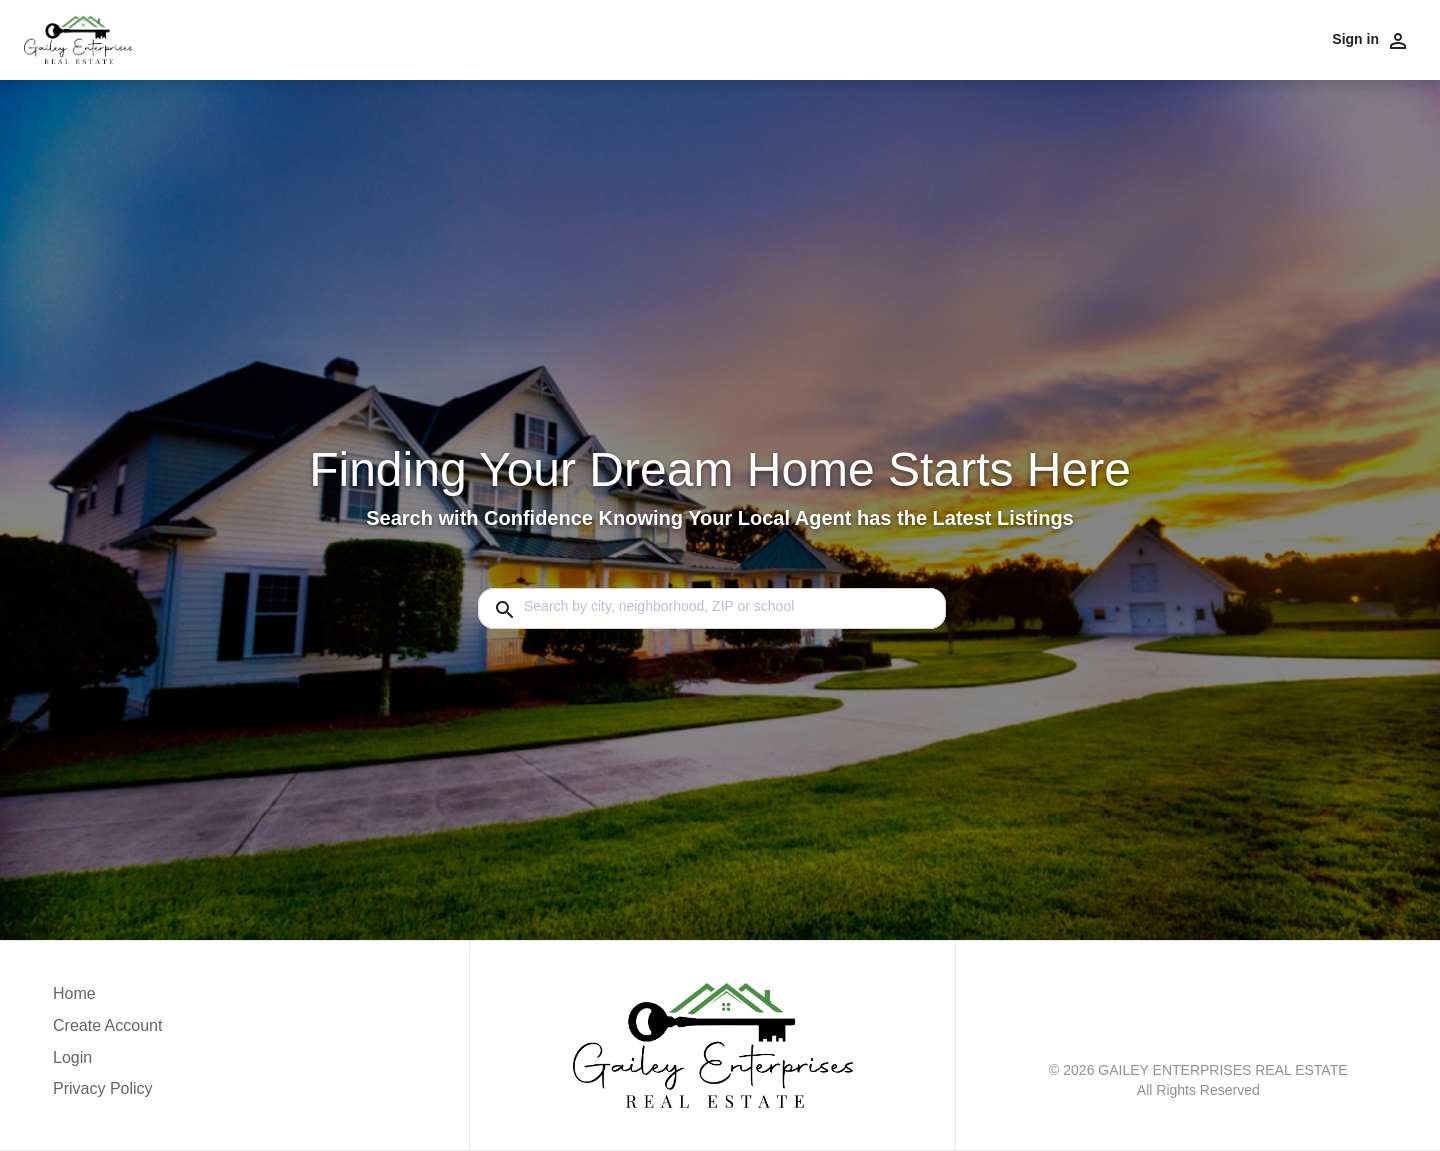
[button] (107, 1063)
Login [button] (72, 1057)
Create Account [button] (107, 1025)
